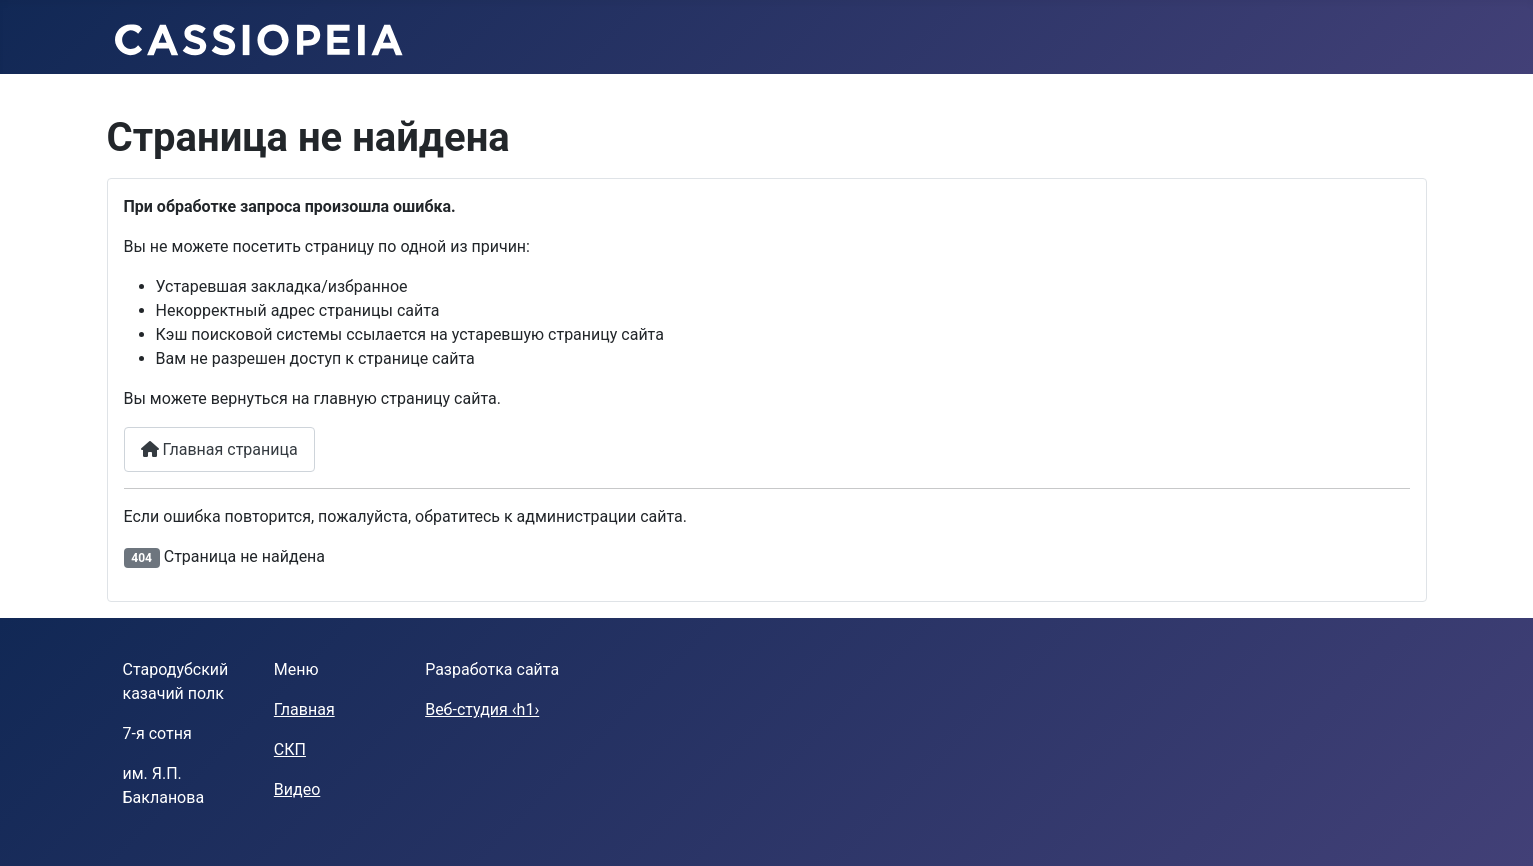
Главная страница (219, 449)
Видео (297, 789)
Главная (304, 709)
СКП (290, 749)
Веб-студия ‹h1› (482, 709)
